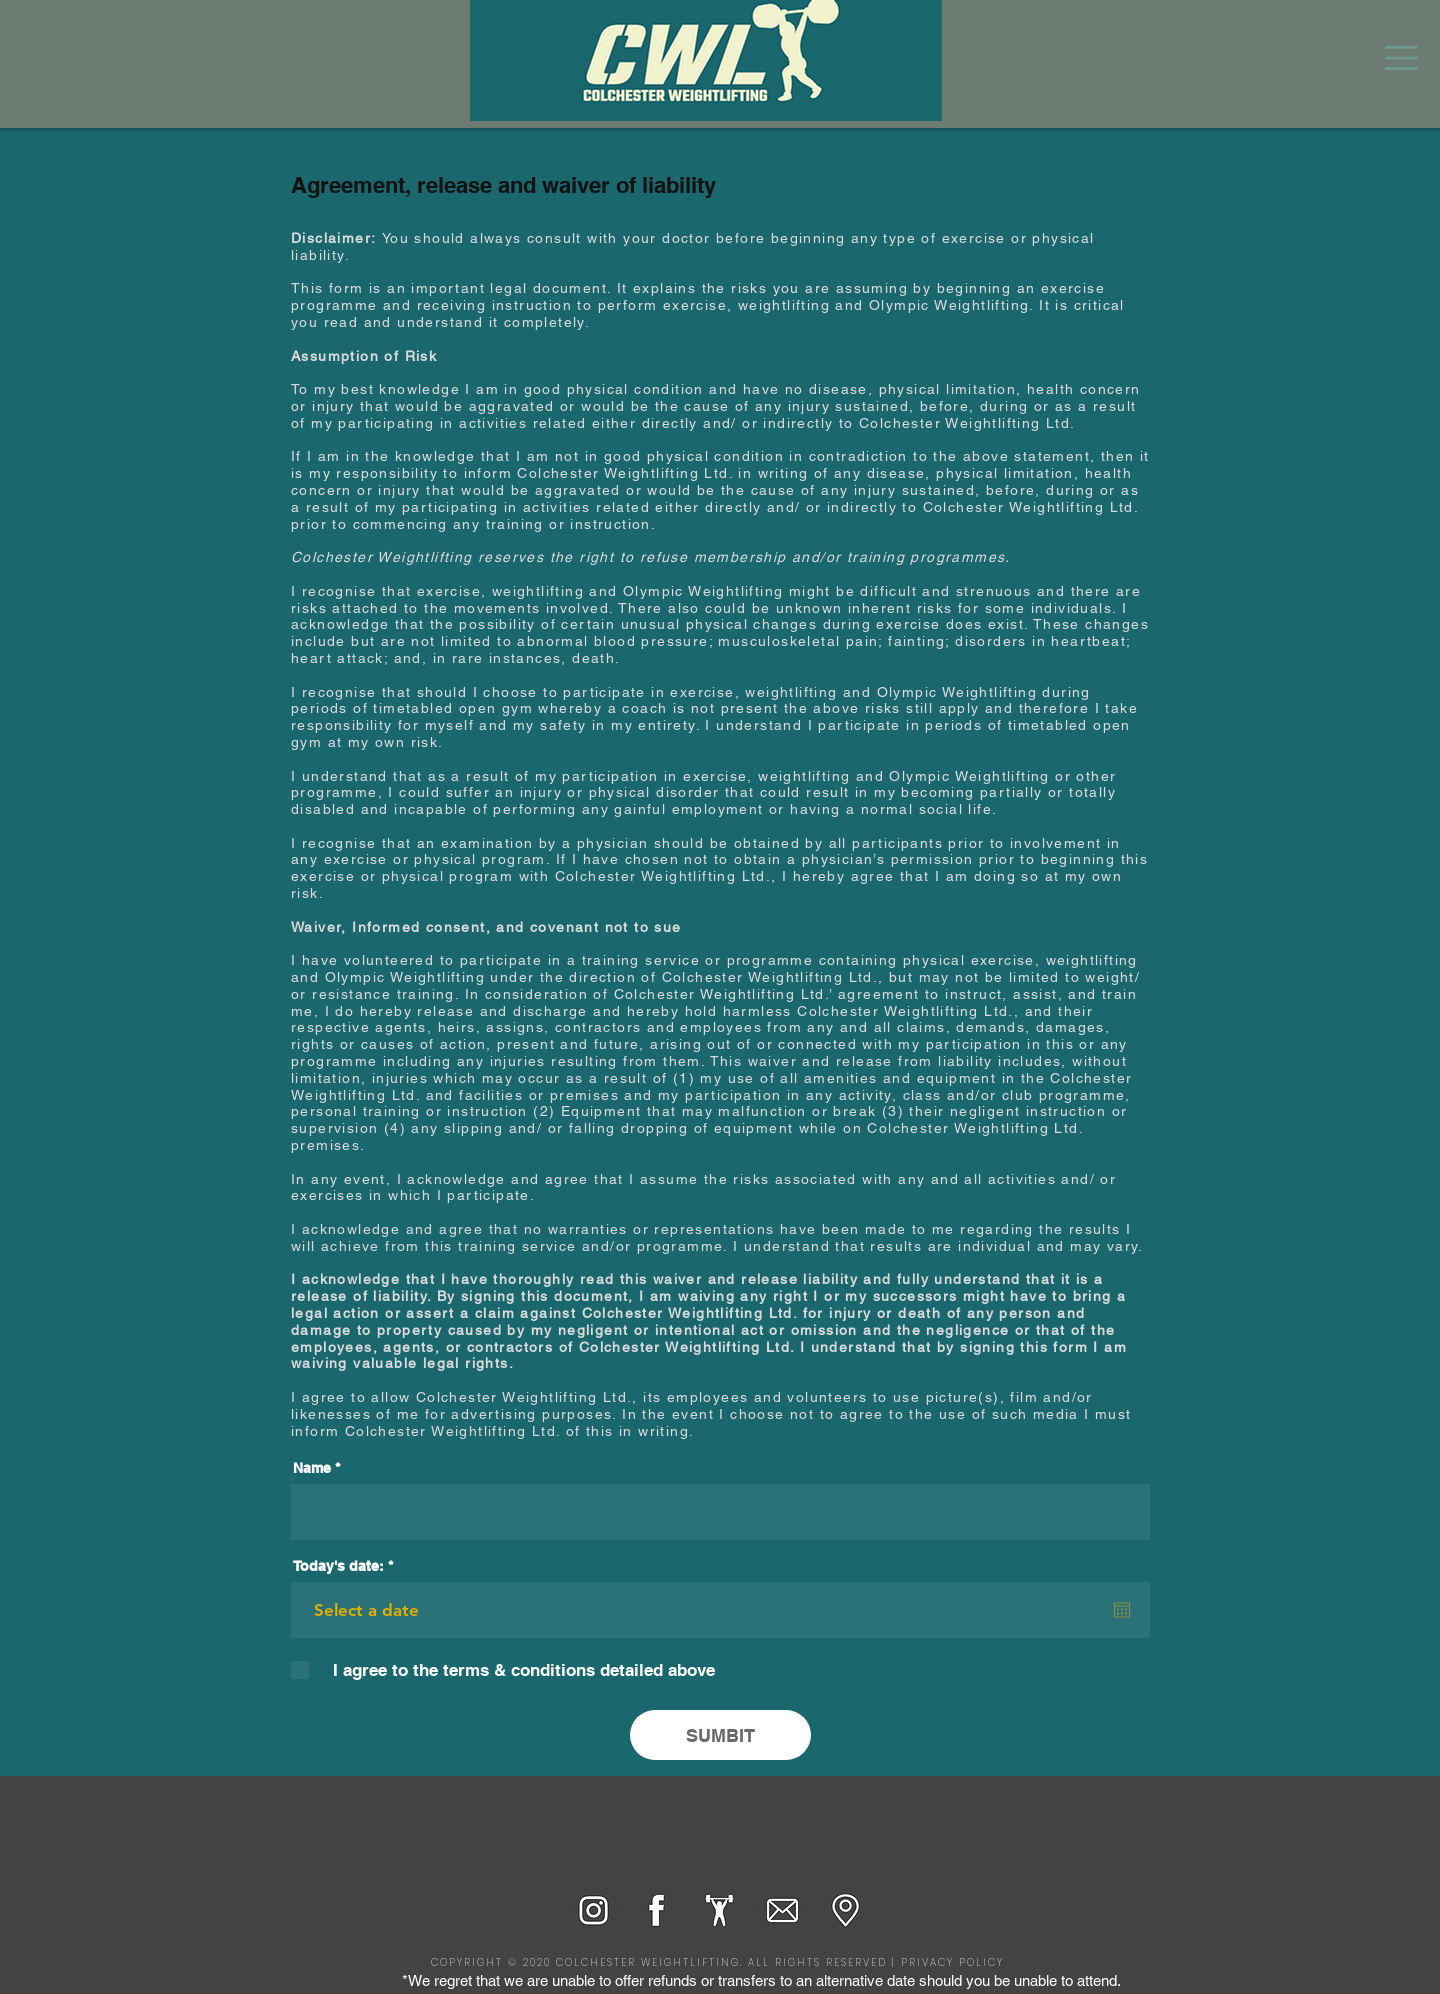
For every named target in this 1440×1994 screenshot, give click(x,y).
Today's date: (347, 1566)
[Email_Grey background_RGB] (782, 1910)
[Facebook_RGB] (656, 1910)
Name (312, 1468)
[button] (1401, 58)
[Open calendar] (1122, 1610)
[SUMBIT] (720, 1735)
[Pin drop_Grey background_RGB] (845, 1910)
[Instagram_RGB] (593, 1910)
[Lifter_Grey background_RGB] (719, 1910)
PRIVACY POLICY (952, 1962)
